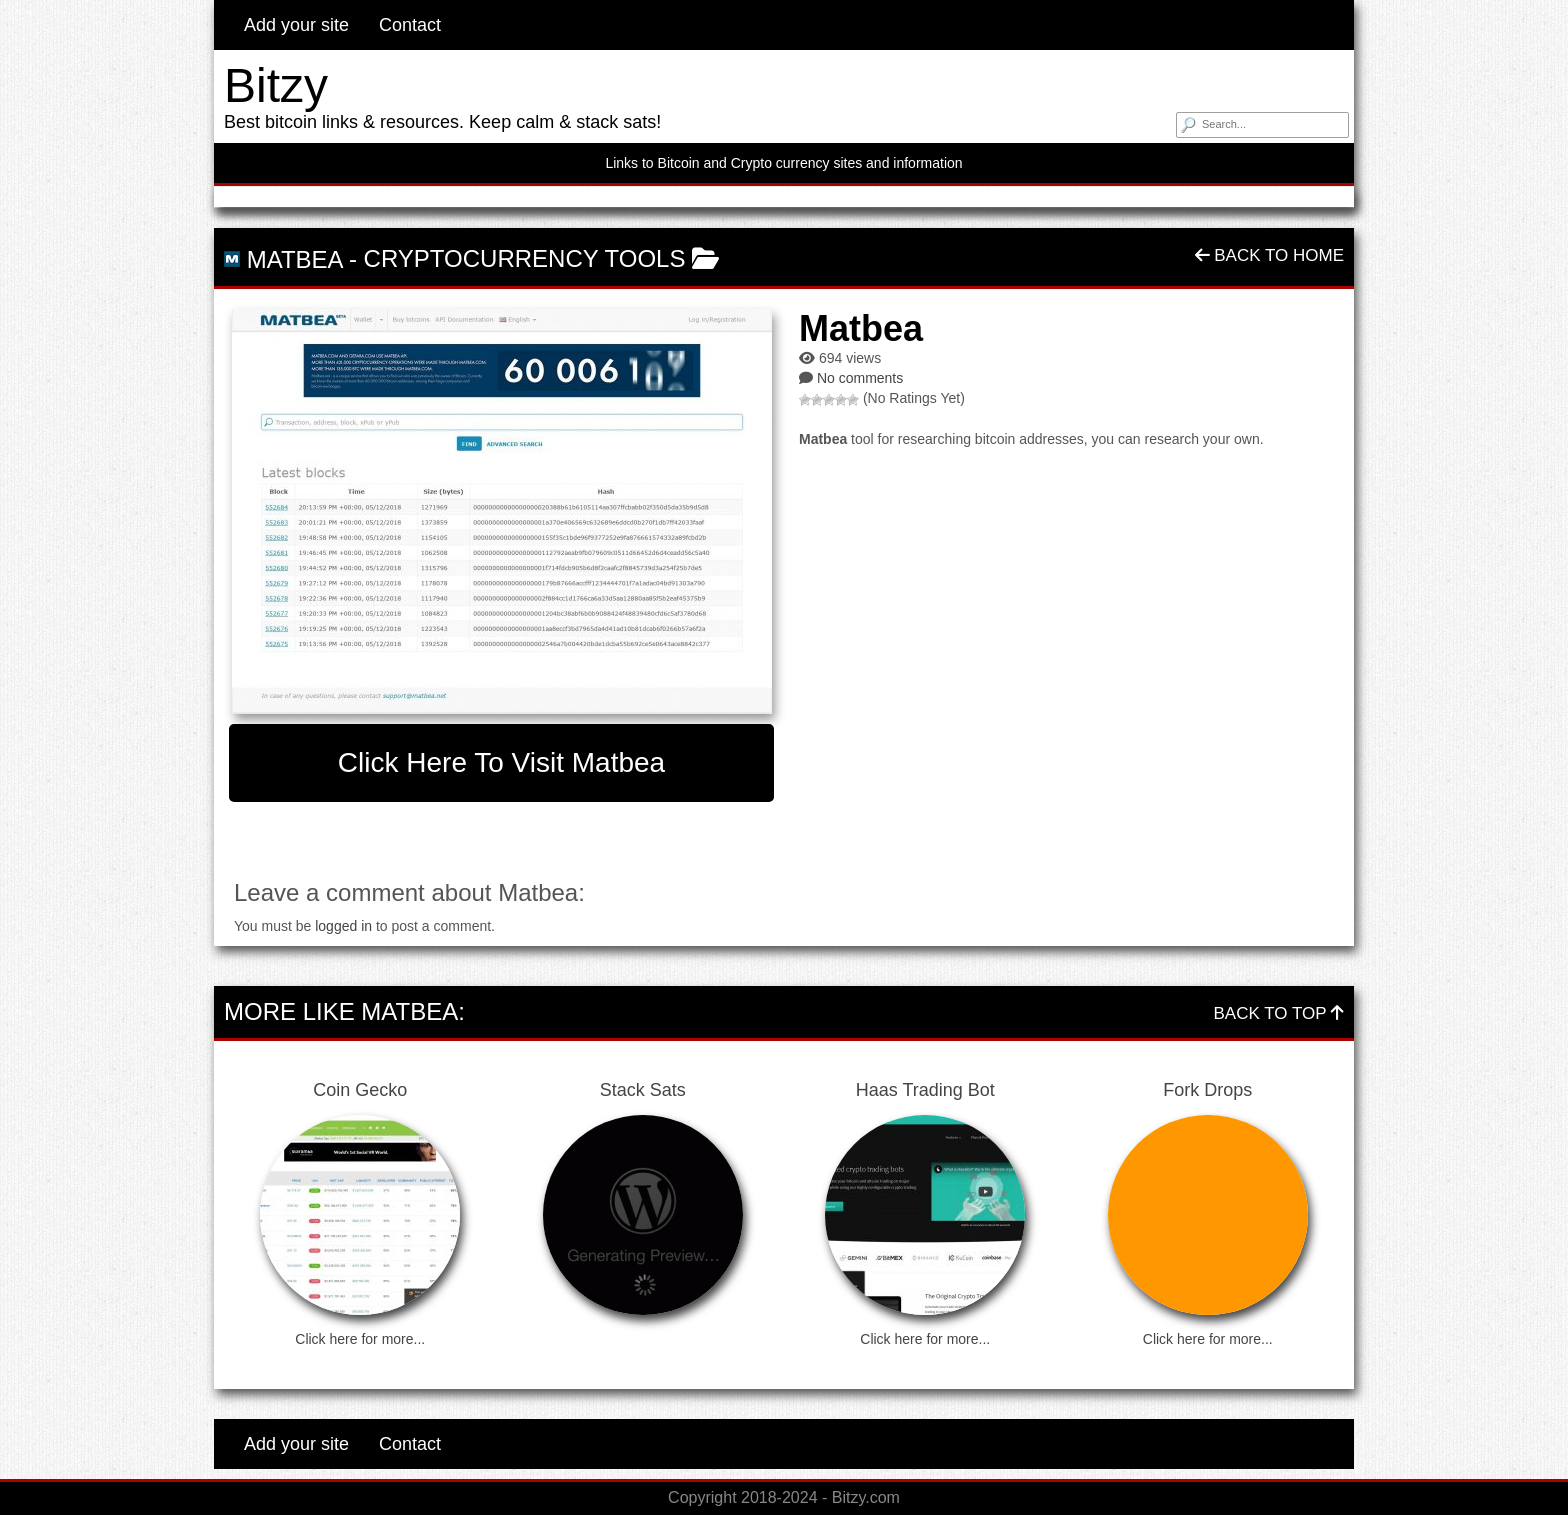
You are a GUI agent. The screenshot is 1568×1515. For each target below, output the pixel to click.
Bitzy (276, 85)
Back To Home (1269, 255)
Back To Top (1279, 1013)
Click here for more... (360, 1339)
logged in (343, 926)
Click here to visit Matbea (501, 762)
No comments (860, 378)
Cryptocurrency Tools (525, 258)
